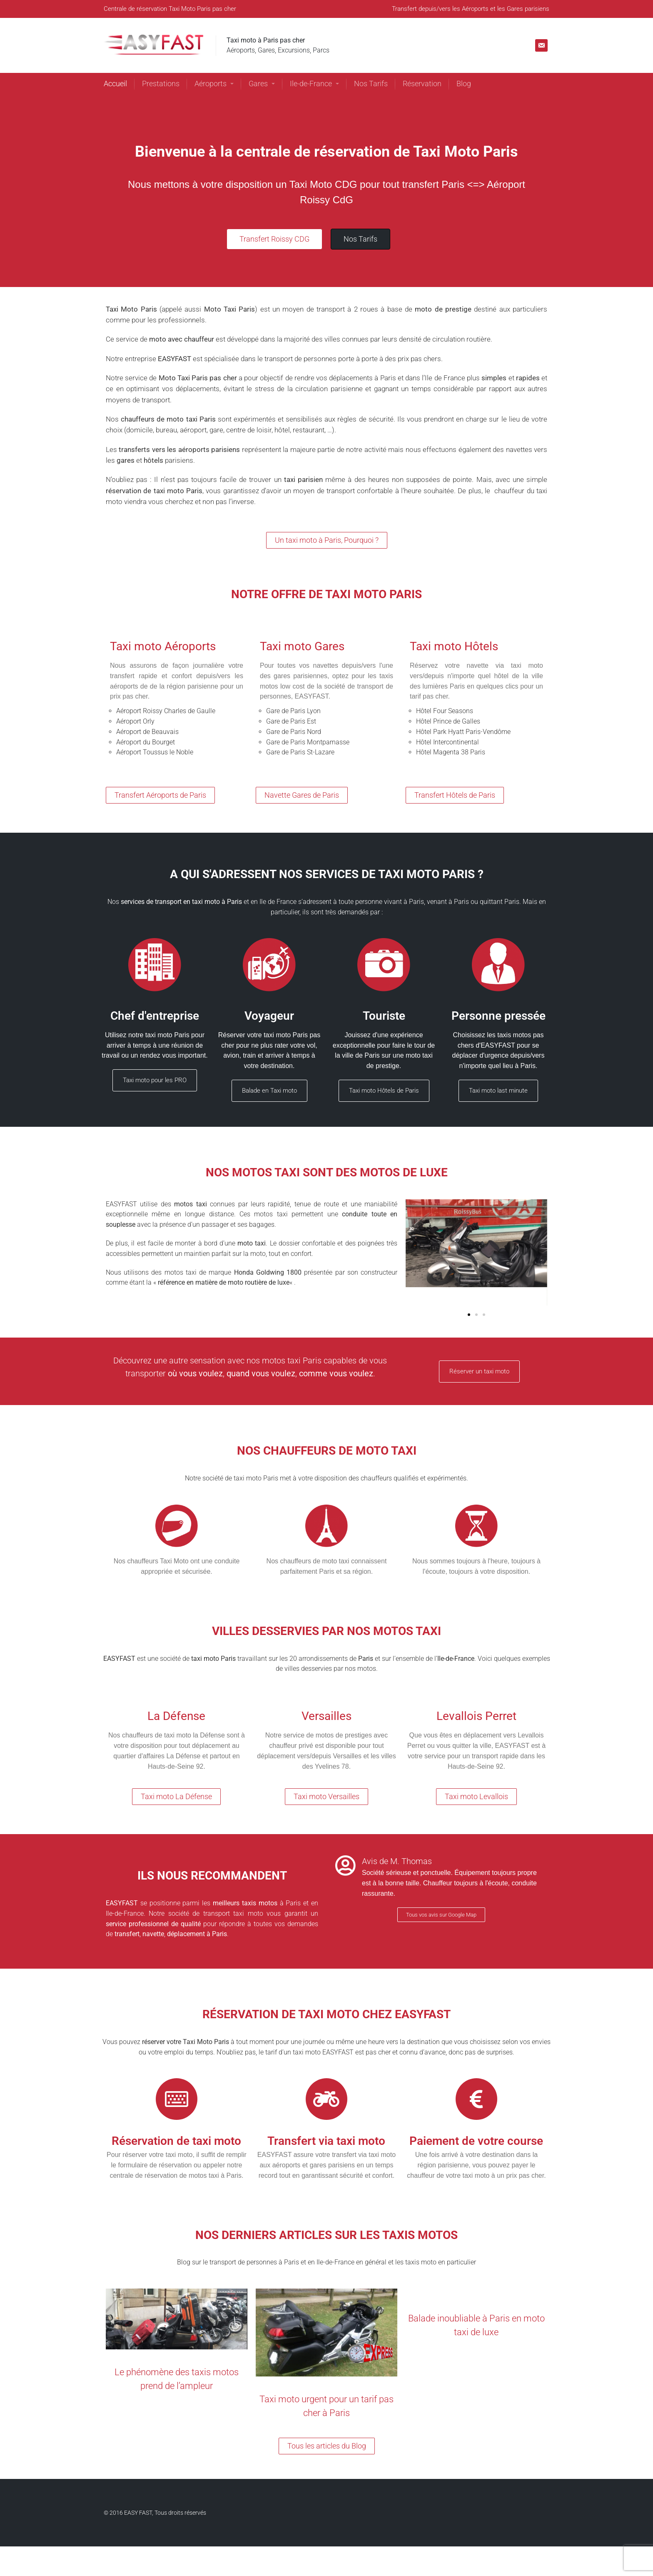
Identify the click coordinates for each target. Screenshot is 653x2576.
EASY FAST (138, 2512)
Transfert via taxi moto (326, 2141)
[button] (469, 1314)
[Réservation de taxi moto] (176, 2099)
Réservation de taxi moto (176, 2141)
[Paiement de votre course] (476, 2099)
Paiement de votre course (476, 2141)
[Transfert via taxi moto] (326, 2099)
